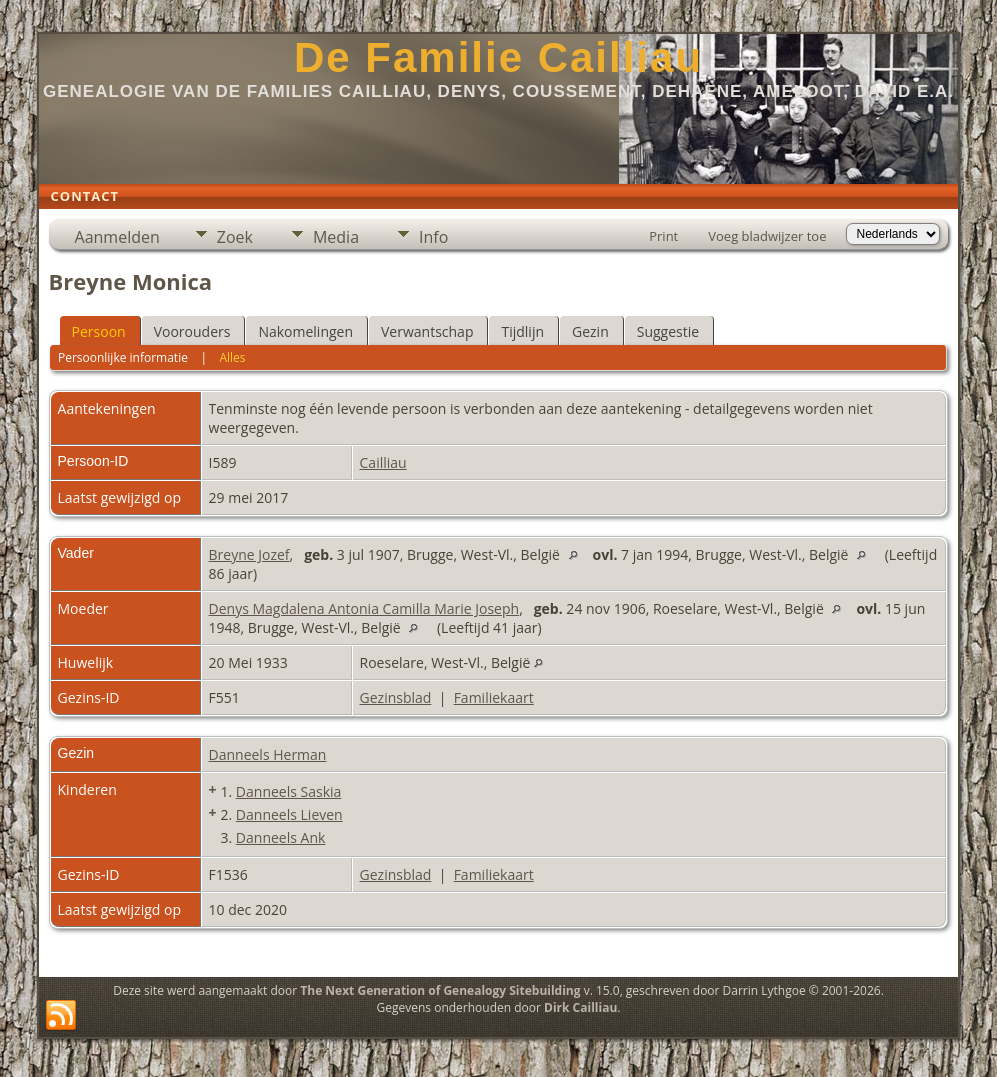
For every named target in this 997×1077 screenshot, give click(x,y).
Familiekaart (494, 697)
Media (336, 237)
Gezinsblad (396, 697)
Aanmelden (117, 237)
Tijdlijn (522, 331)
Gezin (590, 331)
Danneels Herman (268, 754)
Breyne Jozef (249, 554)
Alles (232, 357)
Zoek (235, 237)
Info (433, 237)
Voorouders (192, 331)
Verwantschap (427, 331)
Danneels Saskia (288, 791)
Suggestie (668, 331)
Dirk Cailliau (580, 1007)
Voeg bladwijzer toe (767, 236)
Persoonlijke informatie (123, 357)
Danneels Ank (280, 837)
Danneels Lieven (289, 814)
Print (663, 236)
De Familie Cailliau (498, 57)
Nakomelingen (305, 331)
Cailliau (383, 462)
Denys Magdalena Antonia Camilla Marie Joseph (364, 608)
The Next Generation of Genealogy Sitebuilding (440, 990)
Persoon (99, 331)
